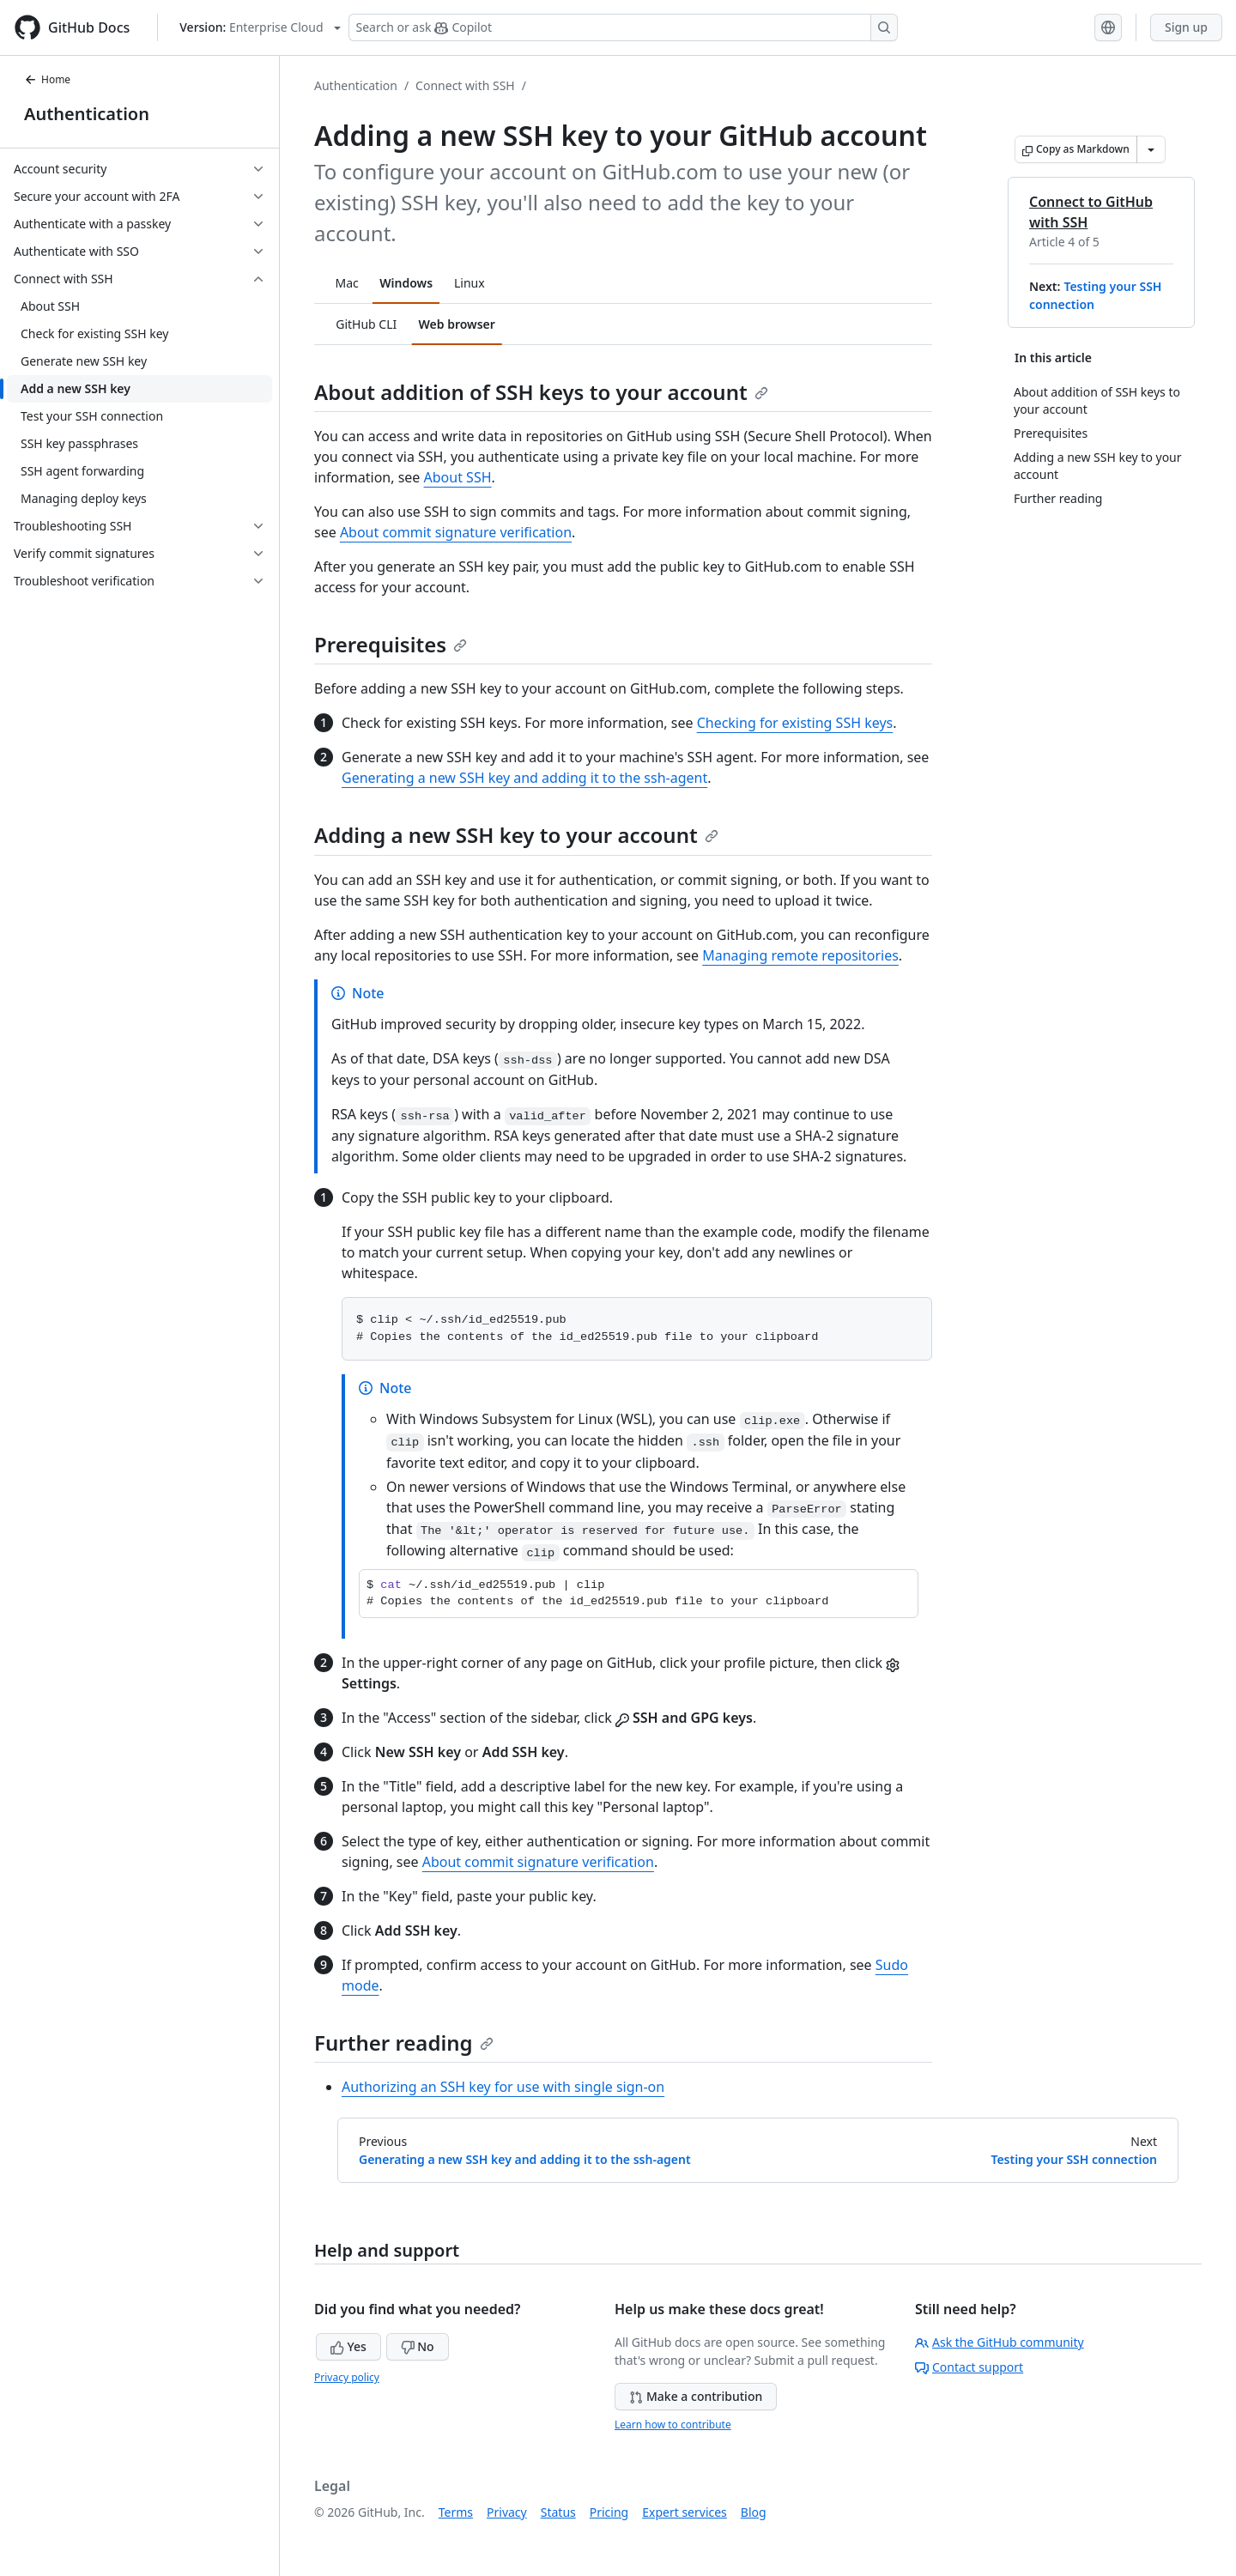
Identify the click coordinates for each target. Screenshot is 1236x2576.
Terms (456, 2512)
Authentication (86, 113)
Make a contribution (695, 2396)
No (417, 2346)
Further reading (404, 2042)
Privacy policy (346, 2377)
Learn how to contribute (673, 2424)
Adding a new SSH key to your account (516, 835)
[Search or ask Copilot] (623, 27)
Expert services (684, 2512)
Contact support (969, 2367)
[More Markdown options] (1151, 149)
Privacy (507, 2512)
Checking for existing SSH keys (795, 722)
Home (47, 79)
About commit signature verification (456, 532)
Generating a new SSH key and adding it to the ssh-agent (524, 777)
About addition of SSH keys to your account (541, 392)
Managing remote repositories (800, 955)
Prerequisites (390, 644)
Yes (348, 2346)
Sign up (1186, 27)
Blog (753, 2512)
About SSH (458, 477)
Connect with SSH (465, 85)
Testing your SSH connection (1074, 2159)
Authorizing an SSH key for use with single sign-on (503, 2086)
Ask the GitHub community (999, 2342)
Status (558, 2512)
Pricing (609, 2512)
